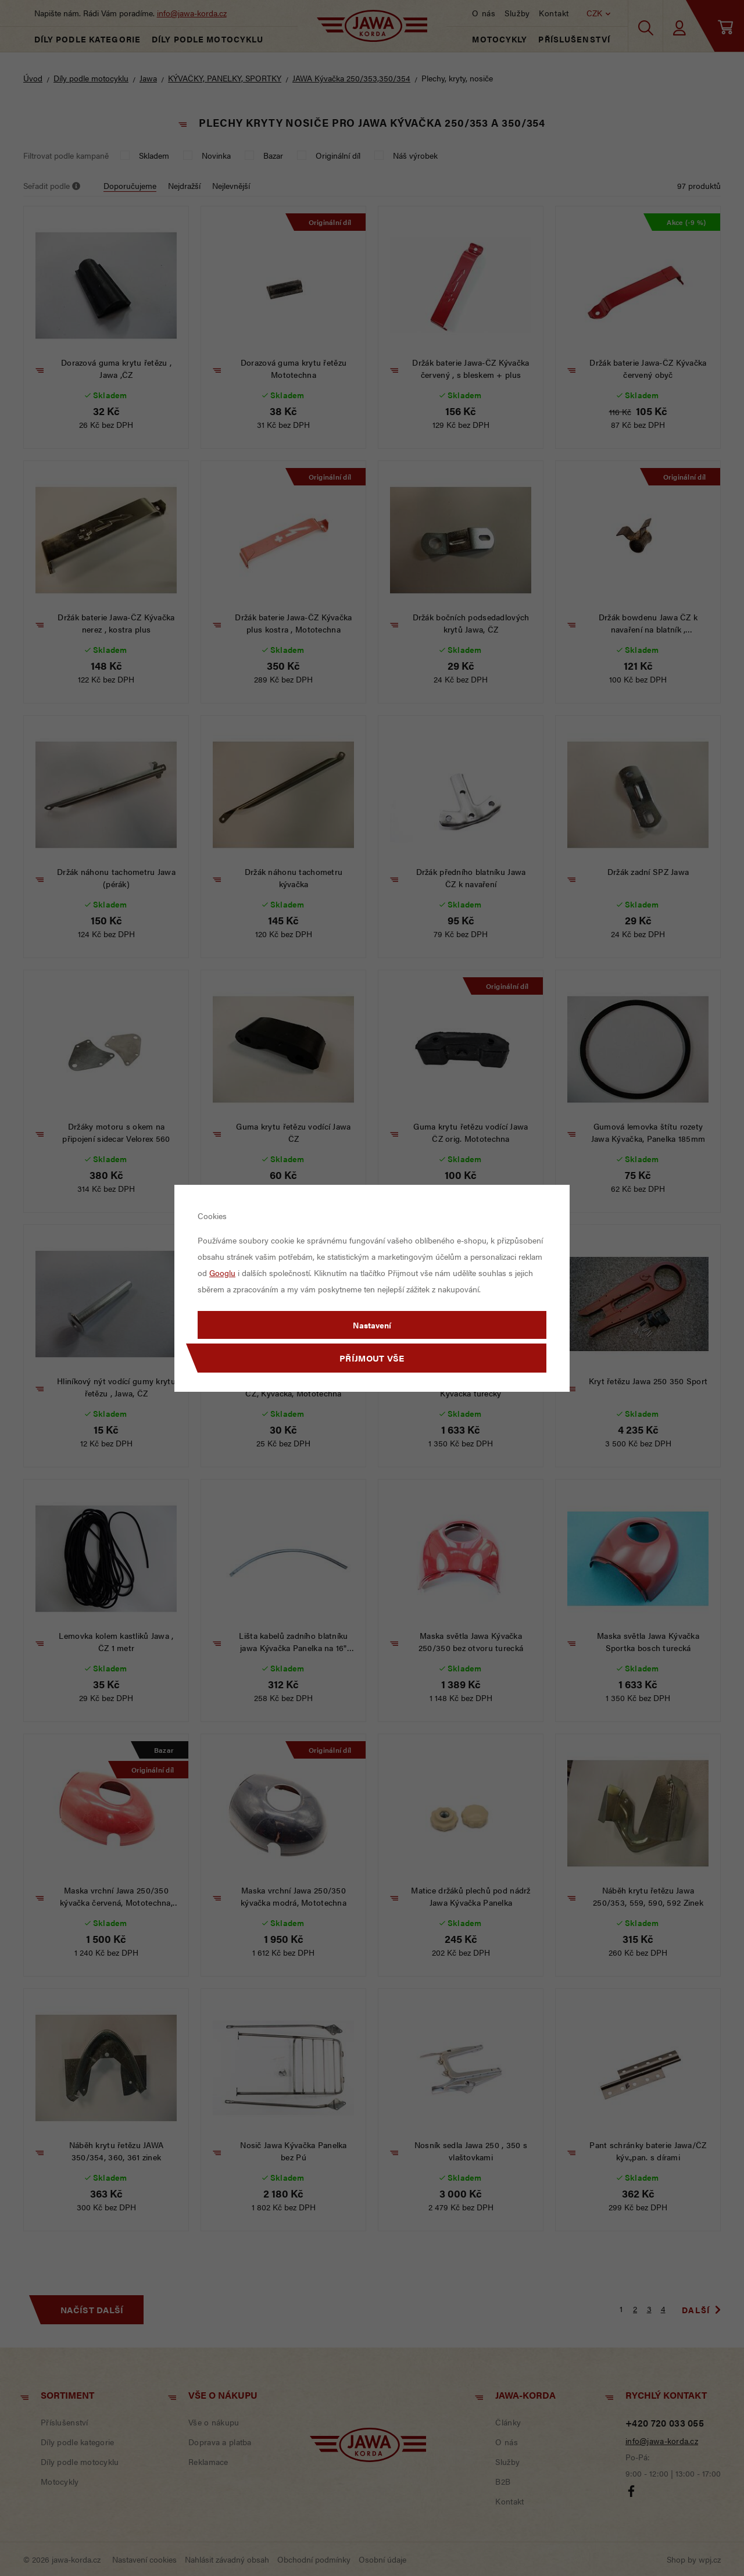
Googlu (222, 1272)
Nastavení (372, 1325)
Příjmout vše (372, 1358)
